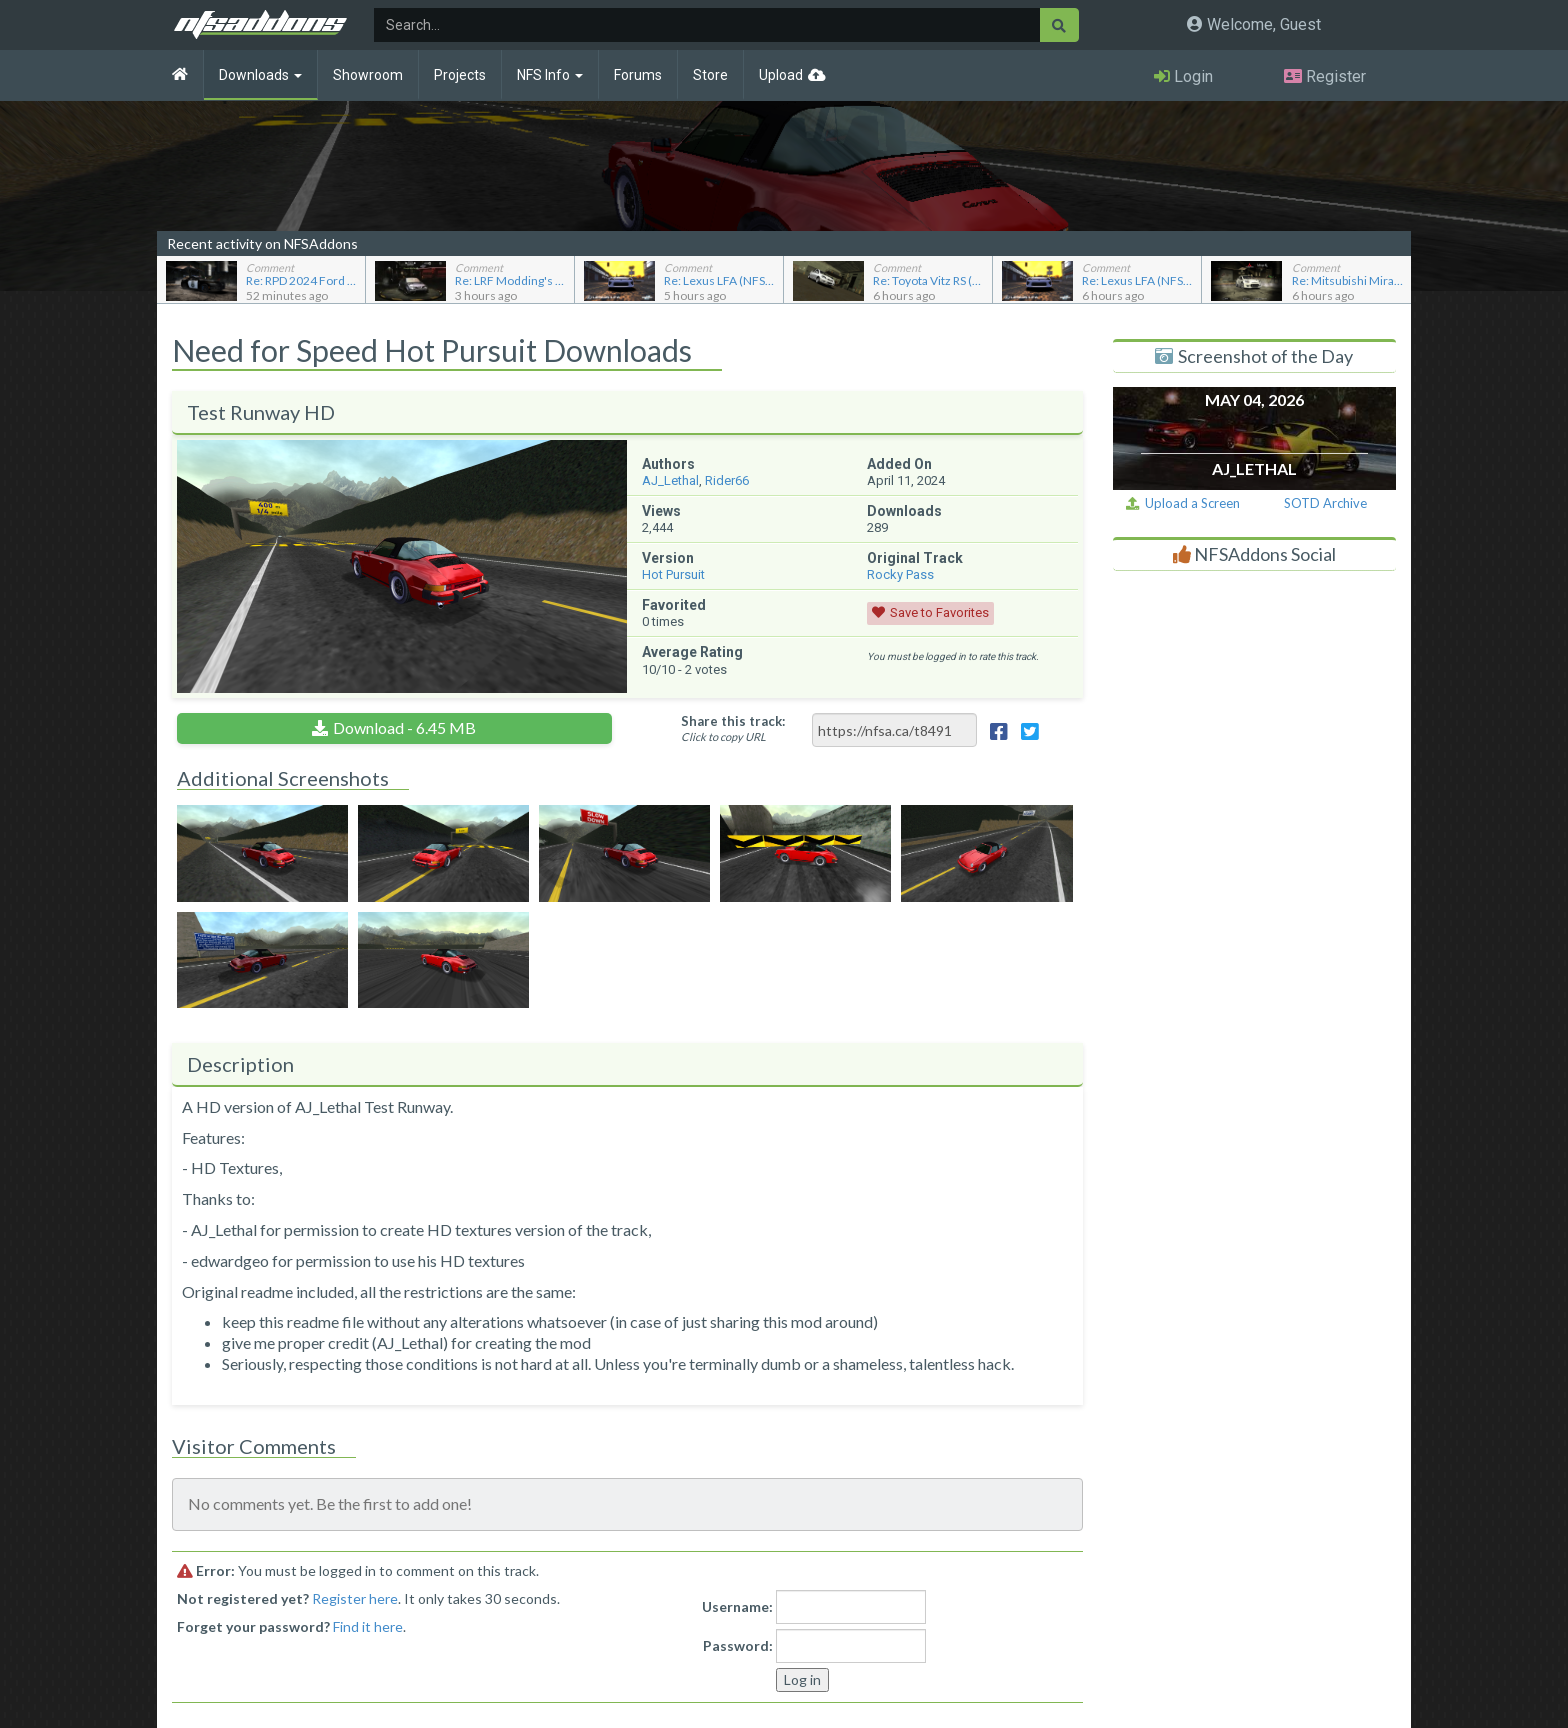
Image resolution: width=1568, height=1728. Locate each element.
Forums (638, 75)
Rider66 (727, 480)
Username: (737, 1606)
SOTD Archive (1325, 503)
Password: (738, 1645)
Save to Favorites (939, 612)
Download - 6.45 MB (404, 727)
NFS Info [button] (550, 75)
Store (710, 75)
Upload (781, 75)
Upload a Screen (1183, 503)
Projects (460, 75)
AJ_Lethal (670, 480)
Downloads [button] (260, 75)
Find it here (368, 1626)
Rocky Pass (900, 574)
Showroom (368, 75)
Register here (355, 1598)
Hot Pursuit (673, 574)
